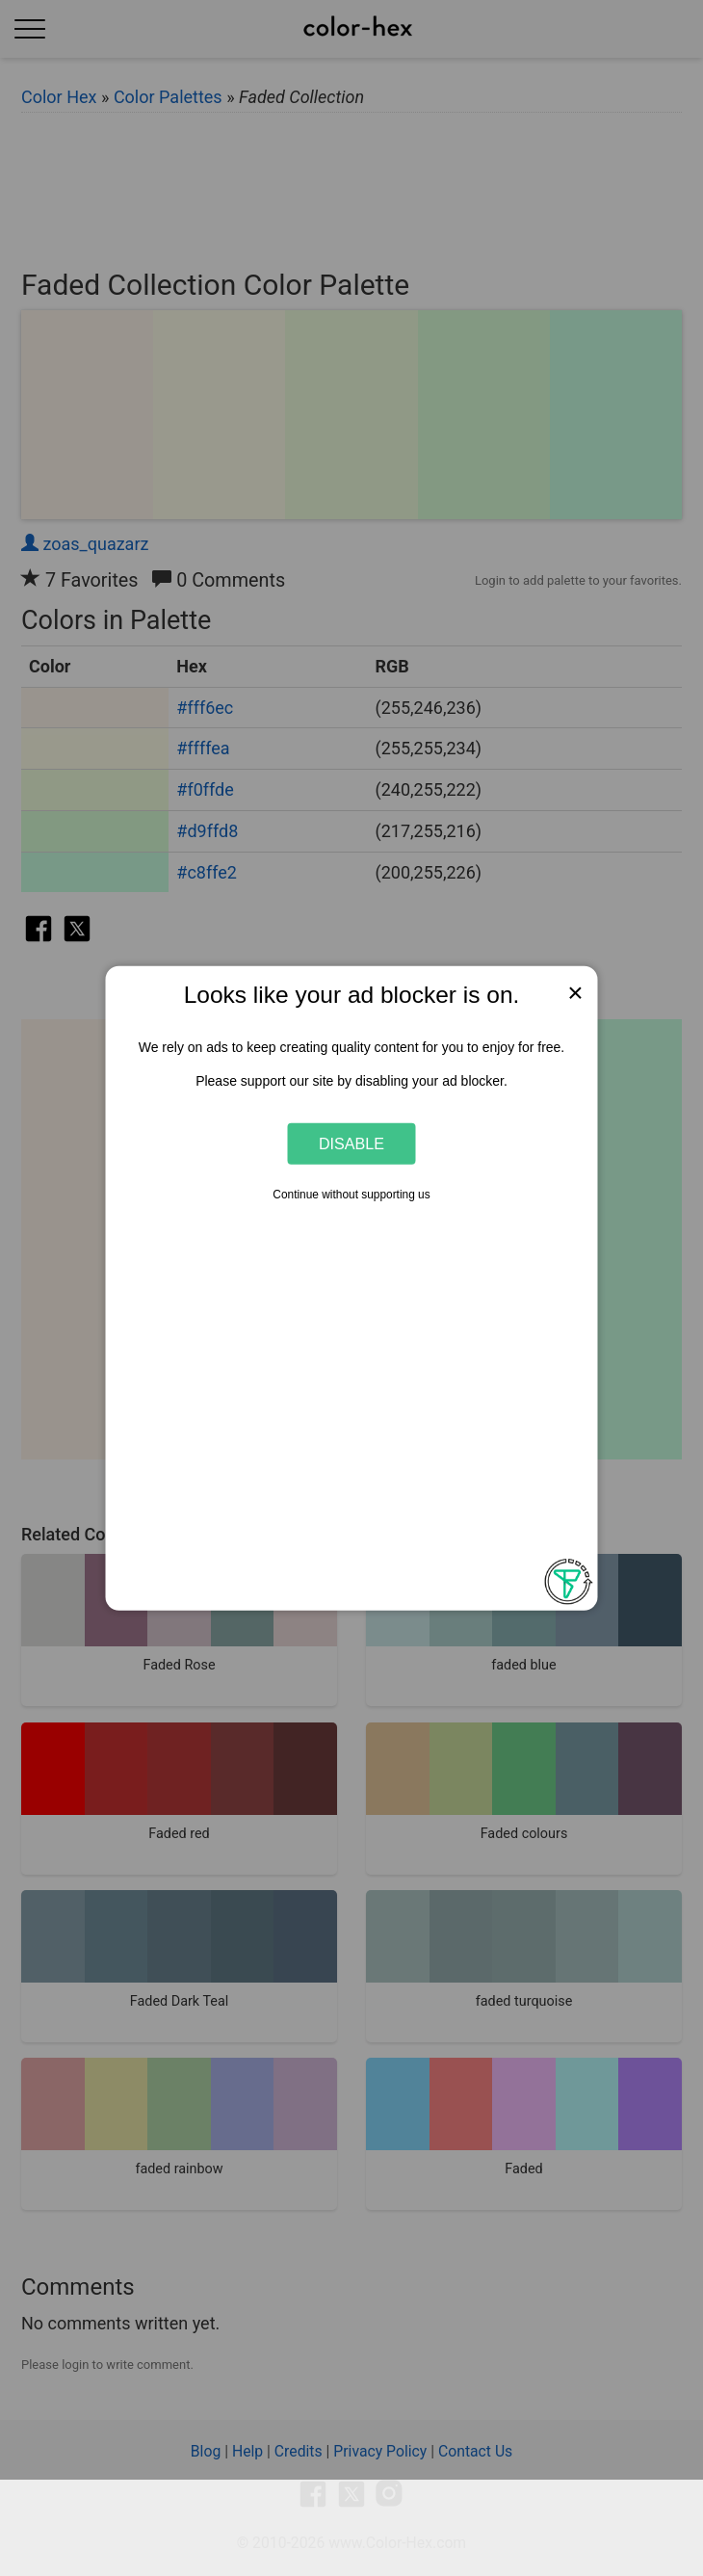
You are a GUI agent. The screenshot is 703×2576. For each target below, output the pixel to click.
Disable (351, 1143)
